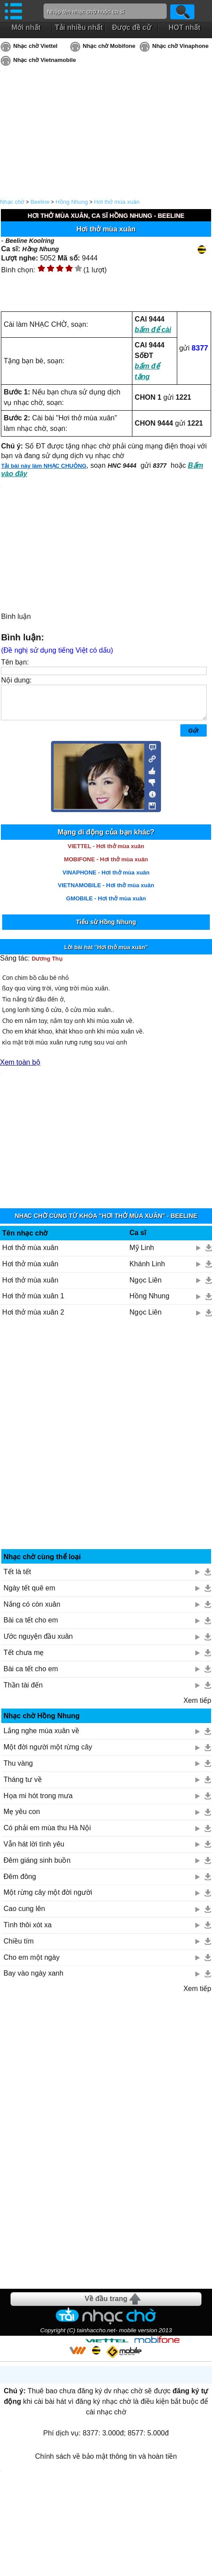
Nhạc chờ (12, 202)
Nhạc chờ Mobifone (109, 46)
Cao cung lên (24, 1915)
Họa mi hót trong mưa (38, 1802)
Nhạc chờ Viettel (35, 46)
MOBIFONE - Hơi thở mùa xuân (106, 866)
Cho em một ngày (31, 1964)
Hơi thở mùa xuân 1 (33, 1302)
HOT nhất (184, 27)
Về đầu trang (105, 2305)
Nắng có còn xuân (32, 1611)
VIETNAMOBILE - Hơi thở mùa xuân (106, 892)
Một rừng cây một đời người (48, 1899)
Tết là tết (17, 1578)
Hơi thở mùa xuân (116, 202)
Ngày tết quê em (29, 1594)
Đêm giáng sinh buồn (37, 1867)
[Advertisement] (106, 1444)
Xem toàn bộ (20, 1069)
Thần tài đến (23, 1691)
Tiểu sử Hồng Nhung (106, 928)
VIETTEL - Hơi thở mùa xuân (106, 852)
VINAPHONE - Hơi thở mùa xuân (106, 879)
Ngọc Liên (145, 1286)
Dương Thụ (47, 965)
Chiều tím (19, 1947)
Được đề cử (131, 27)
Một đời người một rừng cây (48, 1753)
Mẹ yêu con (22, 1818)
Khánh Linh (147, 1270)
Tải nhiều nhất (79, 27)
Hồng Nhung (71, 202)
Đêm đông (20, 1883)
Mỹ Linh (141, 1254)
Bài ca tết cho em (31, 1626)
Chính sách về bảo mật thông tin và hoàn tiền (106, 2463)
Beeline (39, 202)
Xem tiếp (197, 1707)
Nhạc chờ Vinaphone (180, 46)
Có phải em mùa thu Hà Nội (47, 1834)
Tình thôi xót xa (27, 1931)
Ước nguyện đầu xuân (38, 1643)
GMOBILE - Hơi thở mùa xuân (106, 905)
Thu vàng (18, 1770)
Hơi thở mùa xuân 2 (33, 1318)
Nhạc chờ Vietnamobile (44, 60)
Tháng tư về (23, 1786)
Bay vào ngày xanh (33, 1979)
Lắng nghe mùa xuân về (41, 1737)
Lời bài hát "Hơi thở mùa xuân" (106, 953)
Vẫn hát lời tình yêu (34, 1850)
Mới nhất (25, 27)
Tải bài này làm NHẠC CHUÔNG (43, 465)
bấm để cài (153, 329)
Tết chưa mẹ (24, 1659)
